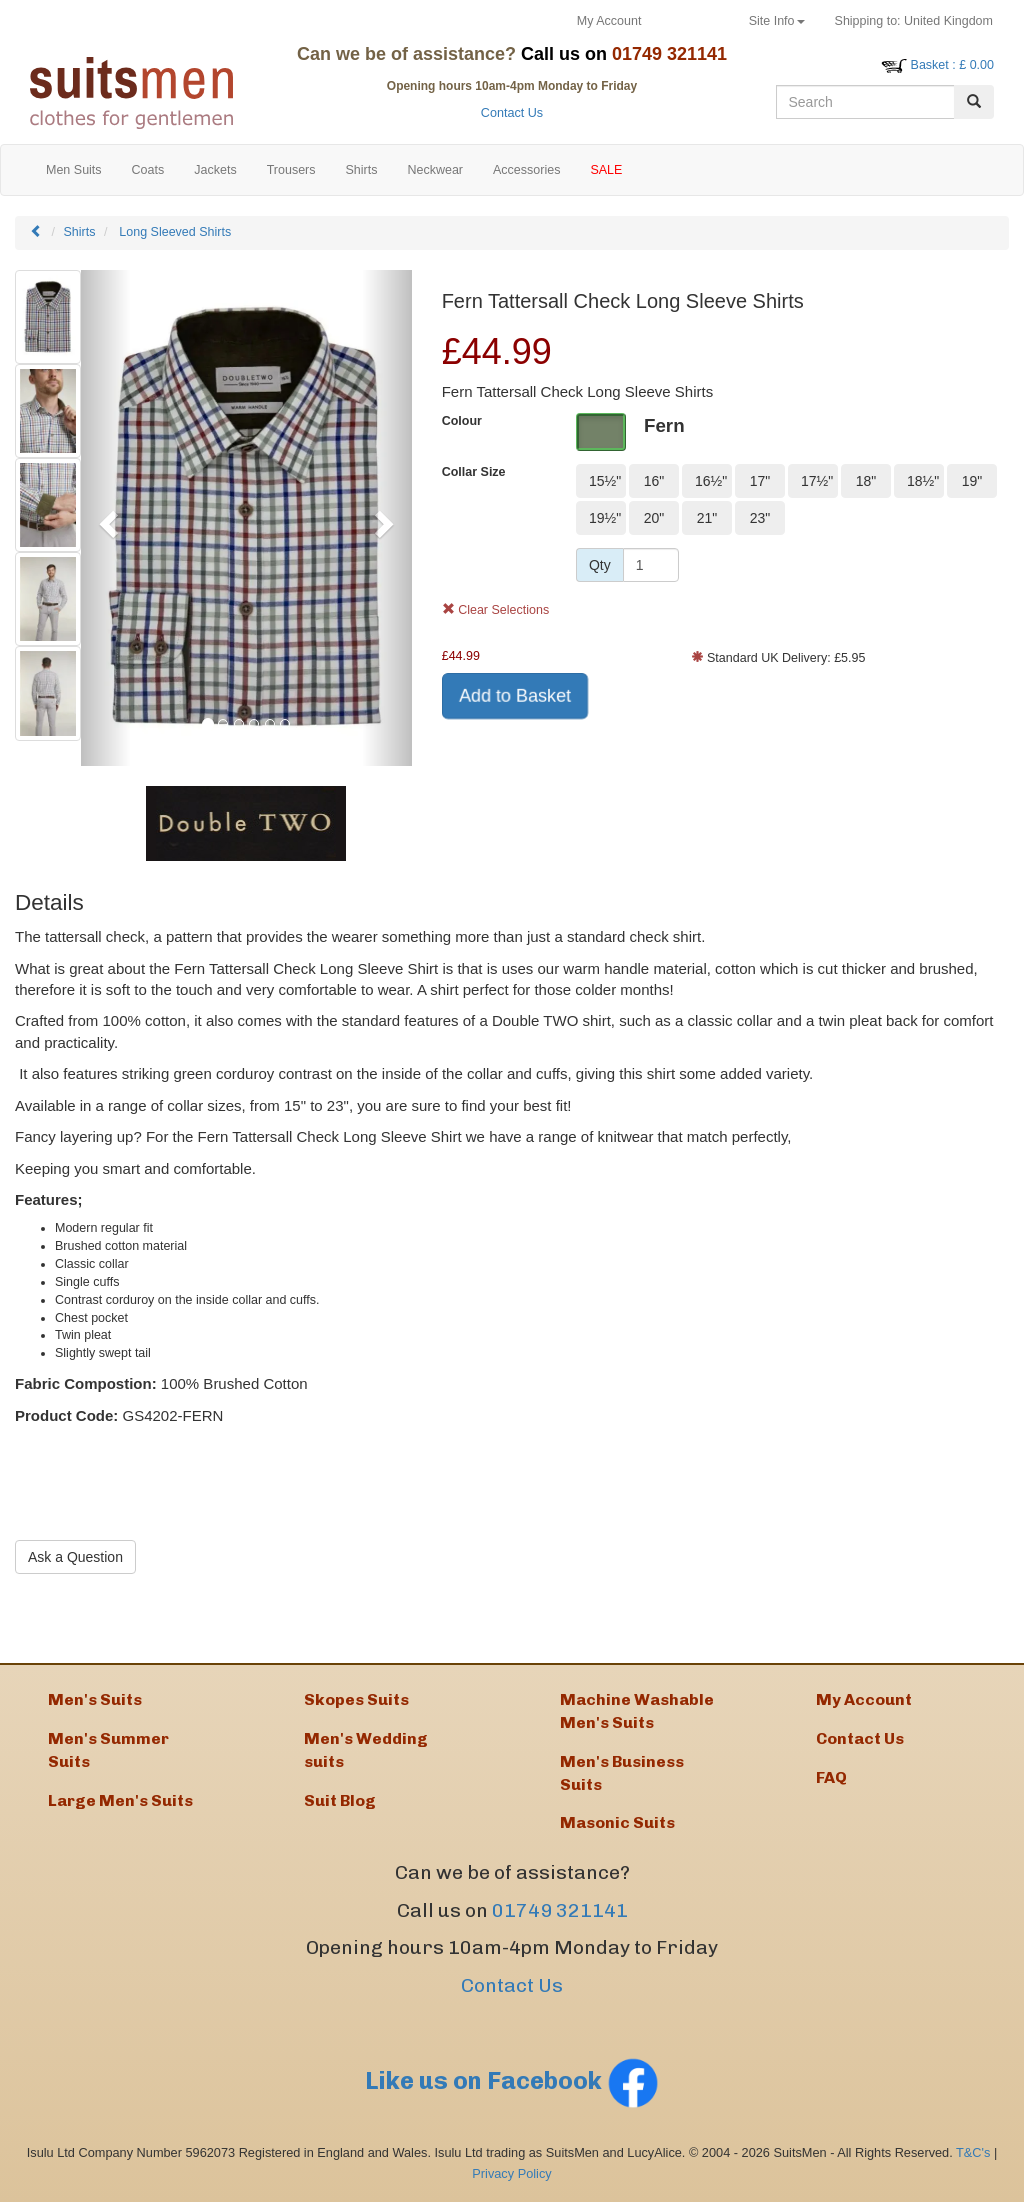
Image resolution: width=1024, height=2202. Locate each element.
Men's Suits (95, 1699)
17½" (817, 481)
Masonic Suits (617, 1822)
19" (972, 481)
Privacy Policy (511, 2173)
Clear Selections (496, 610)
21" (707, 518)
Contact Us (512, 113)
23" (760, 518)
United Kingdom (914, 21)
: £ (952, 65)
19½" (605, 518)
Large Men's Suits (120, 1800)
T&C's (973, 2152)
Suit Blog (340, 1800)
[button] (106, 518)
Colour (462, 421)
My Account (609, 21)
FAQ (831, 1777)
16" (654, 481)
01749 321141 (560, 1910)
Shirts (79, 232)
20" (654, 518)
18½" (923, 481)
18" (866, 481)
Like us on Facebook (512, 2080)
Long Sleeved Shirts (175, 232)
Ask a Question (75, 1557)
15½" (605, 481)
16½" (711, 481)
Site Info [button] (777, 21)
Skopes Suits (356, 1699)
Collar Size (474, 472)
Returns (694, 21)
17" (760, 481)
